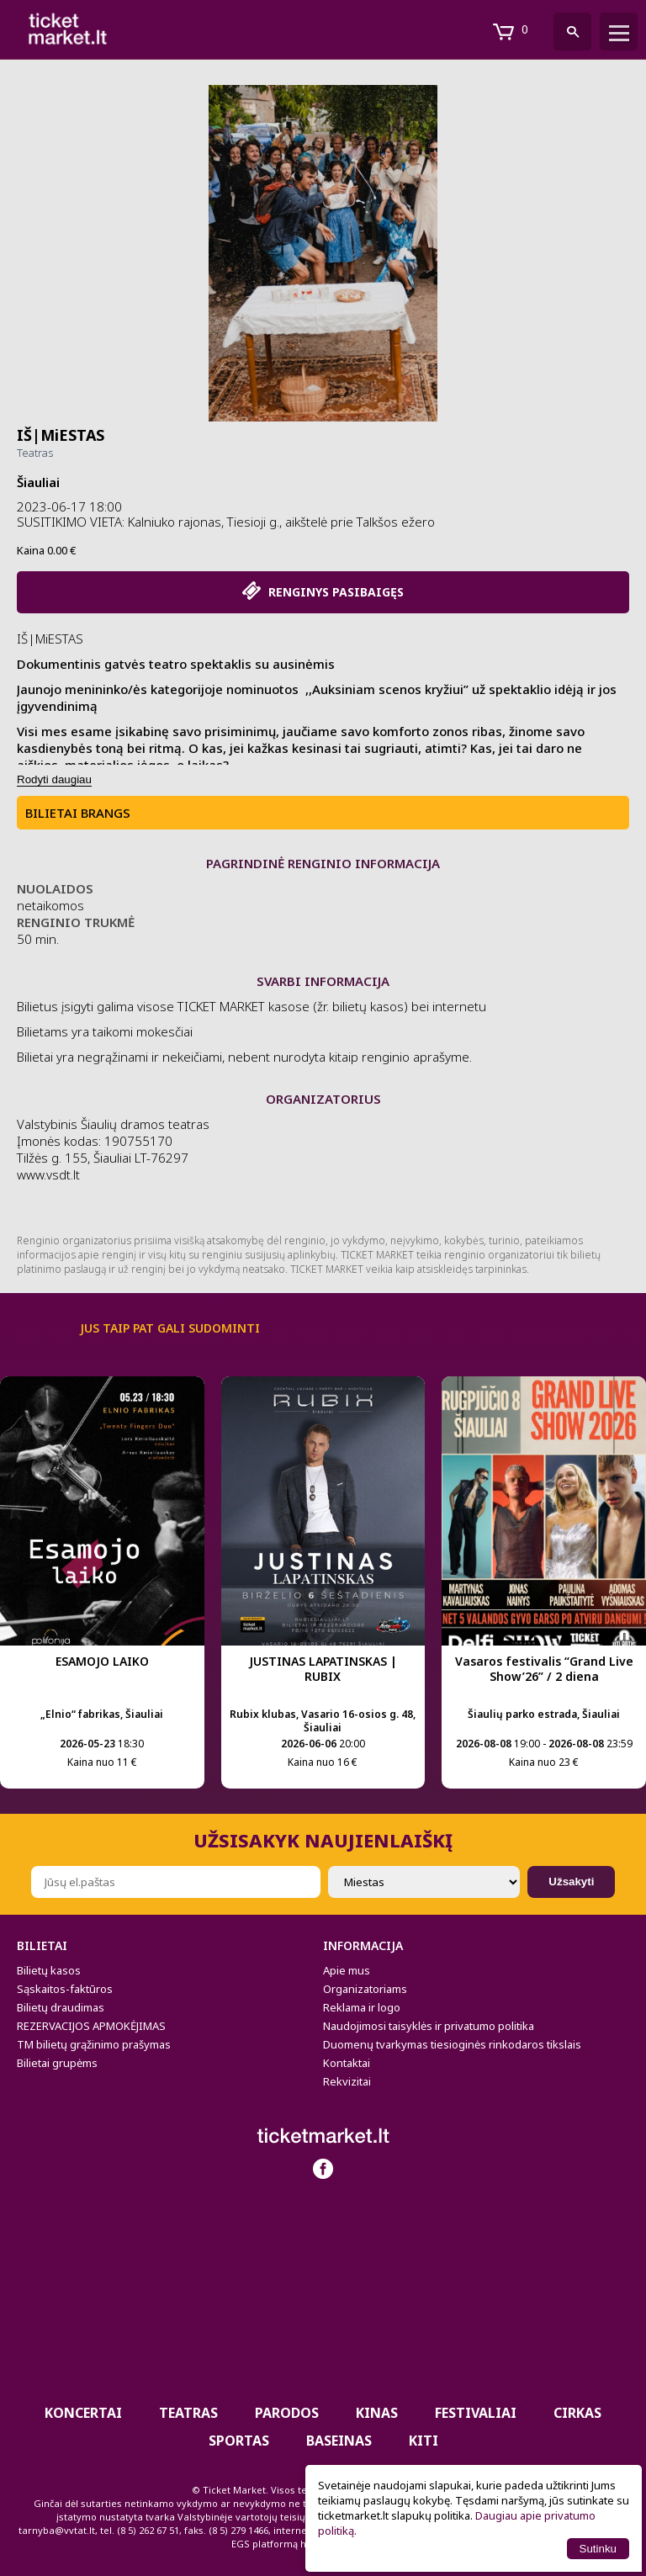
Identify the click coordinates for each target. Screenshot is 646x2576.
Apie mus (346, 1970)
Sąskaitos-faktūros (65, 1988)
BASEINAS (339, 2440)
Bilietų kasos (49, 1970)
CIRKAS (577, 2413)
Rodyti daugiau (54, 779)
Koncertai (83, 2413)
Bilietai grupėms (57, 2062)
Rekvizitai (347, 2081)
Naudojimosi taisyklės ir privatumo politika (428, 2025)
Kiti (423, 2440)
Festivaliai (475, 2413)
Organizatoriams (365, 1988)
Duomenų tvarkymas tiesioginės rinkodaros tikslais (452, 2044)
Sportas (239, 2440)
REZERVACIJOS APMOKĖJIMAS (91, 2025)
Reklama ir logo (361, 2007)
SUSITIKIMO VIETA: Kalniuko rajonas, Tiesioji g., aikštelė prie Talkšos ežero (226, 521)
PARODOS (287, 2413)
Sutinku (598, 2548)
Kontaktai (346, 2062)
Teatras (35, 452)
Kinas (377, 2413)
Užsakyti (571, 1881)
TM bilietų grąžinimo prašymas (94, 2044)
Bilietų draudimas (60, 2007)
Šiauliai (38, 482)
